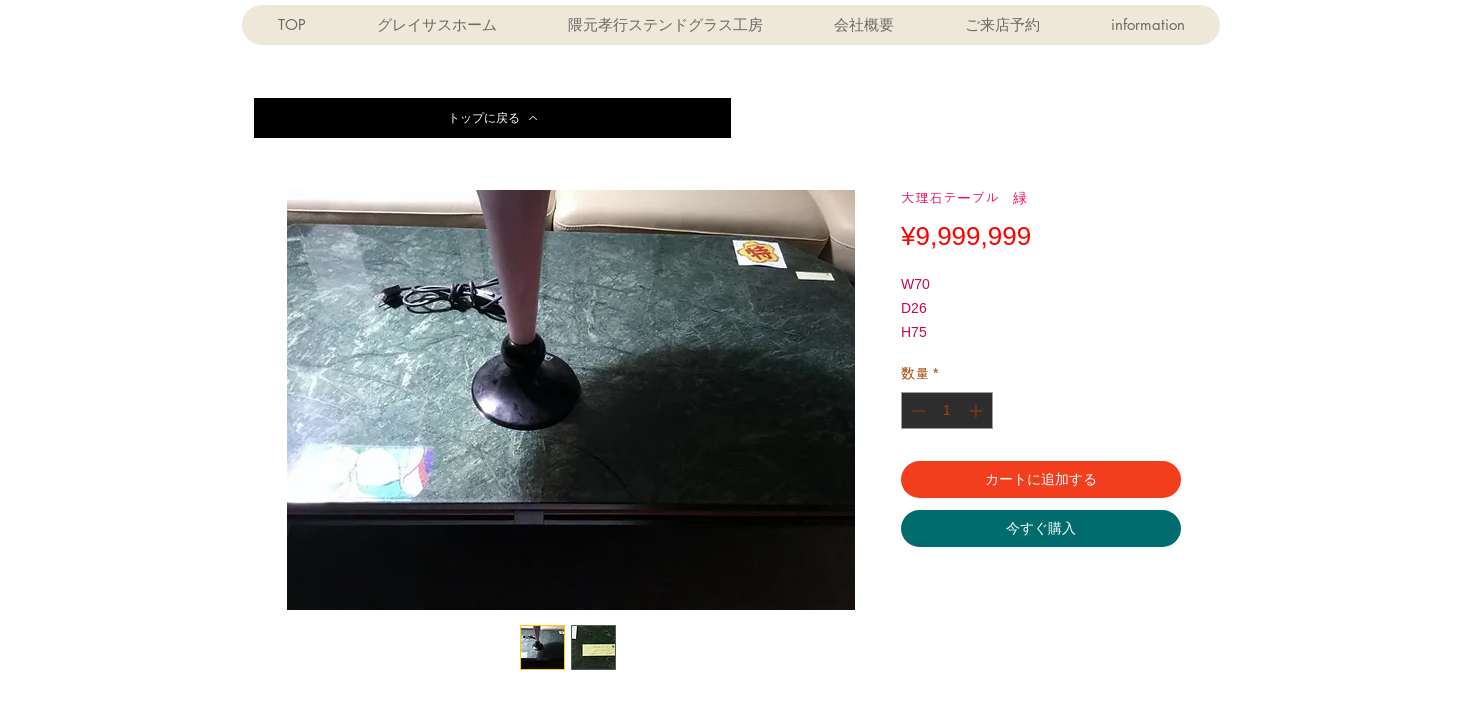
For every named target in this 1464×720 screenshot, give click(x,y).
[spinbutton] (947, 410)
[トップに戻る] (492, 118)
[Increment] (977, 410)
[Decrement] (916, 410)
